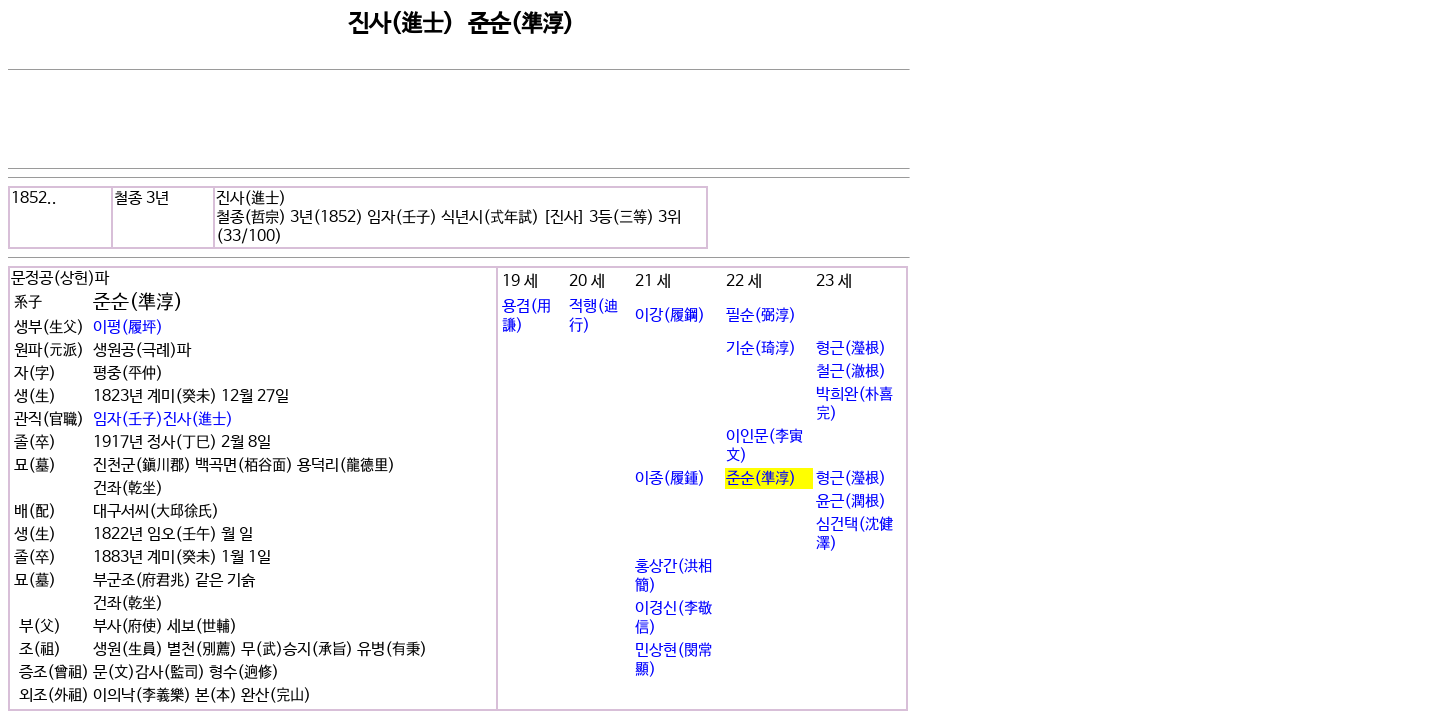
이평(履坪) (128, 327)
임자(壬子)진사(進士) (163, 419)
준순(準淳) (761, 478)
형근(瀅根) (851, 348)
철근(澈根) (851, 371)
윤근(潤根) (851, 501)
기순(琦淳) (761, 348)
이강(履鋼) (670, 315)
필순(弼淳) (761, 315)
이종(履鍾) (670, 478)
